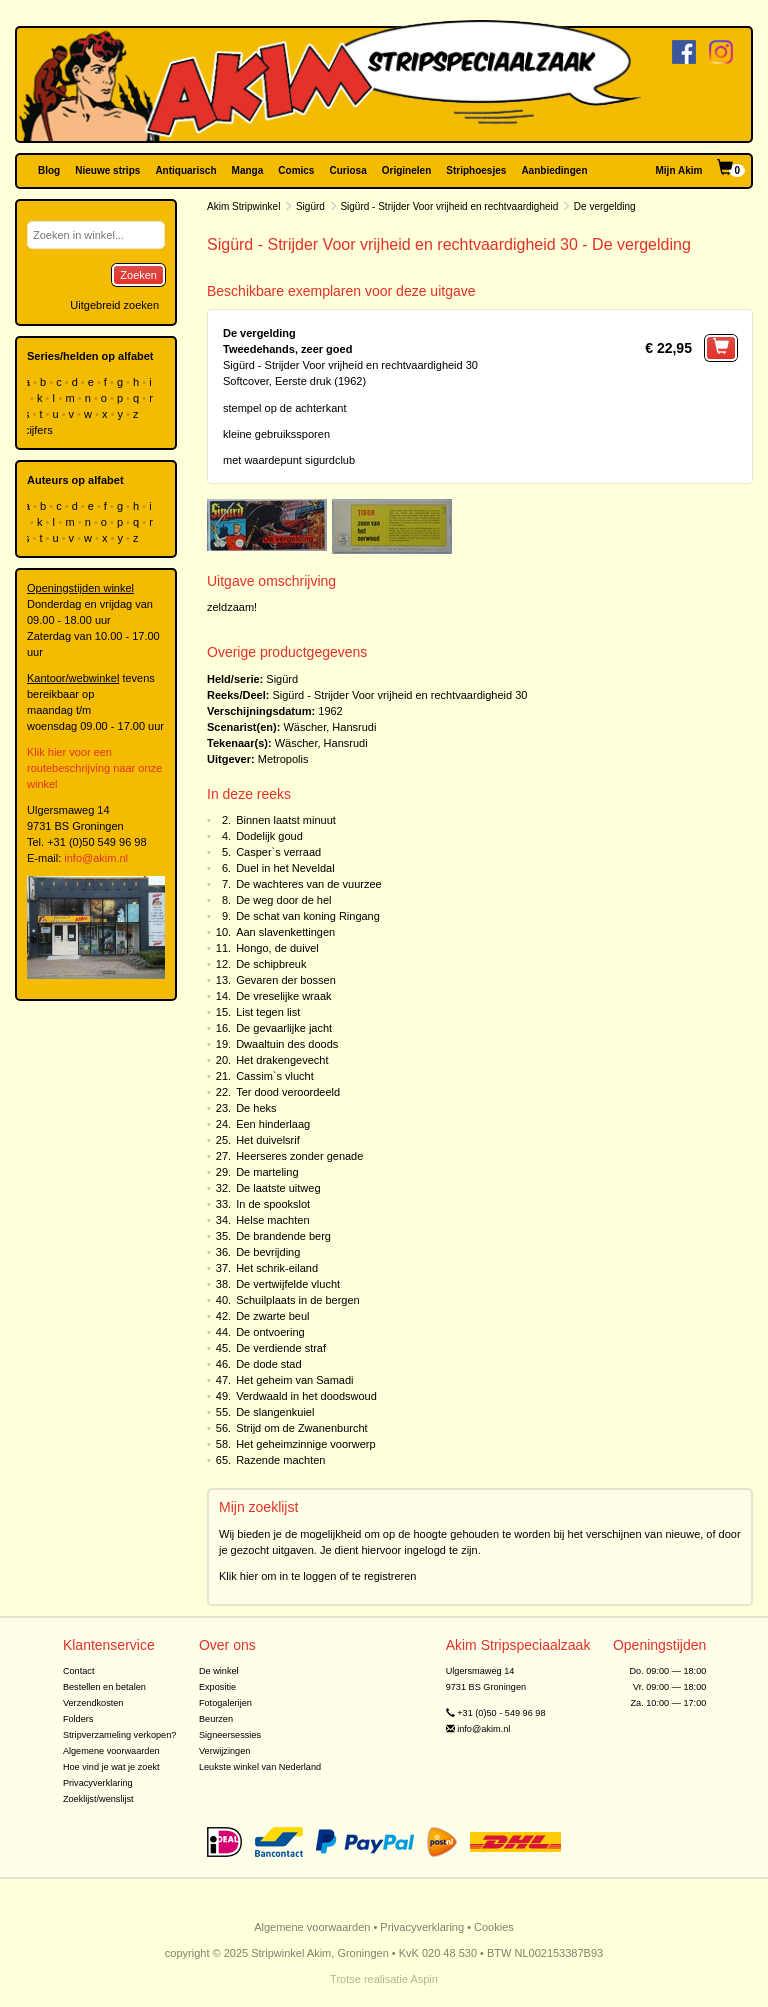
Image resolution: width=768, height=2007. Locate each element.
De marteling (267, 1172)
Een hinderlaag (273, 1124)
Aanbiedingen (554, 170)
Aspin (424, 1979)
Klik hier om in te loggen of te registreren (318, 1576)
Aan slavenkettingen (285, 932)
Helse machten (272, 1220)
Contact (79, 1671)
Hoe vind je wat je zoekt (111, 1767)
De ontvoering (270, 1332)
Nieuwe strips (107, 170)
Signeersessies (230, 1735)
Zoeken (138, 275)
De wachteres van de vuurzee (309, 884)
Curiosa (347, 170)
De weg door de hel (283, 900)
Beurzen (216, 1719)
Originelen (406, 170)
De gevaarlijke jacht (284, 1028)
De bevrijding (268, 1252)
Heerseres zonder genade (299, 1156)
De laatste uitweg (278, 1188)
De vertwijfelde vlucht (288, 1284)
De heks (256, 1108)
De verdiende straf (281, 1348)
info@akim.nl (96, 858)
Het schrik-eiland (277, 1268)
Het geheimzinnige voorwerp (305, 1444)
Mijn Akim (679, 170)
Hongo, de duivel (277, 948)
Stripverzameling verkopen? (120, 1735)
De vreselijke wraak (283, 996)
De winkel (219, 1671)
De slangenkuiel (275, 1412)
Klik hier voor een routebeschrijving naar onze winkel (94, 768)
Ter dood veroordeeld (288, 1092)
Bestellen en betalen (104, 1687)
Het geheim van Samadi (294, 1380)
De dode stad (268, 1364)
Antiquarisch (185, 170)
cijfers (40, 430)
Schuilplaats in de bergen (298, 1300)
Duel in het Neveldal (285, 868)
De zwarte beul (272, 1316)
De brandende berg (283, 1236)
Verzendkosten (93, 1703)
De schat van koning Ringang (308, 916)
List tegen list (268, 1012)
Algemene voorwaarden (111, 1751)
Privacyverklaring (98, 1783)
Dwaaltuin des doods (287, 1044)
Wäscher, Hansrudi (329, 727)
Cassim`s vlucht (275, 1076)
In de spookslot (273, 1204)
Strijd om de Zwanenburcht (301, 1428)
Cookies (494, 1927)
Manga (248, 170)
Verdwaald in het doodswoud (306, 1396)
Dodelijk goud (269, 836)
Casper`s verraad (278, 852)
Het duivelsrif (268, 1140)
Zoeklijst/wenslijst (98, 1799)
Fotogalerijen (225, 1703)
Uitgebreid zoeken (114, 305)
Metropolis (283, 759)
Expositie (217, 1687)
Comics (296, 170)
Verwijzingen (224, 1751)
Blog (49, 170)
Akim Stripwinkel (243, 206)
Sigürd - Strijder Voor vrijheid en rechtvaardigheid (449, 206)
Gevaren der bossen (286, 980)
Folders (78, 1719)
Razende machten (280, 1460)
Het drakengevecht (282, 1060)
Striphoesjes (476, 170)
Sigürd (310, 206)
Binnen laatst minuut (286, 820)
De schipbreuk (271, 964)
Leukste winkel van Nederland (260, 1767)
